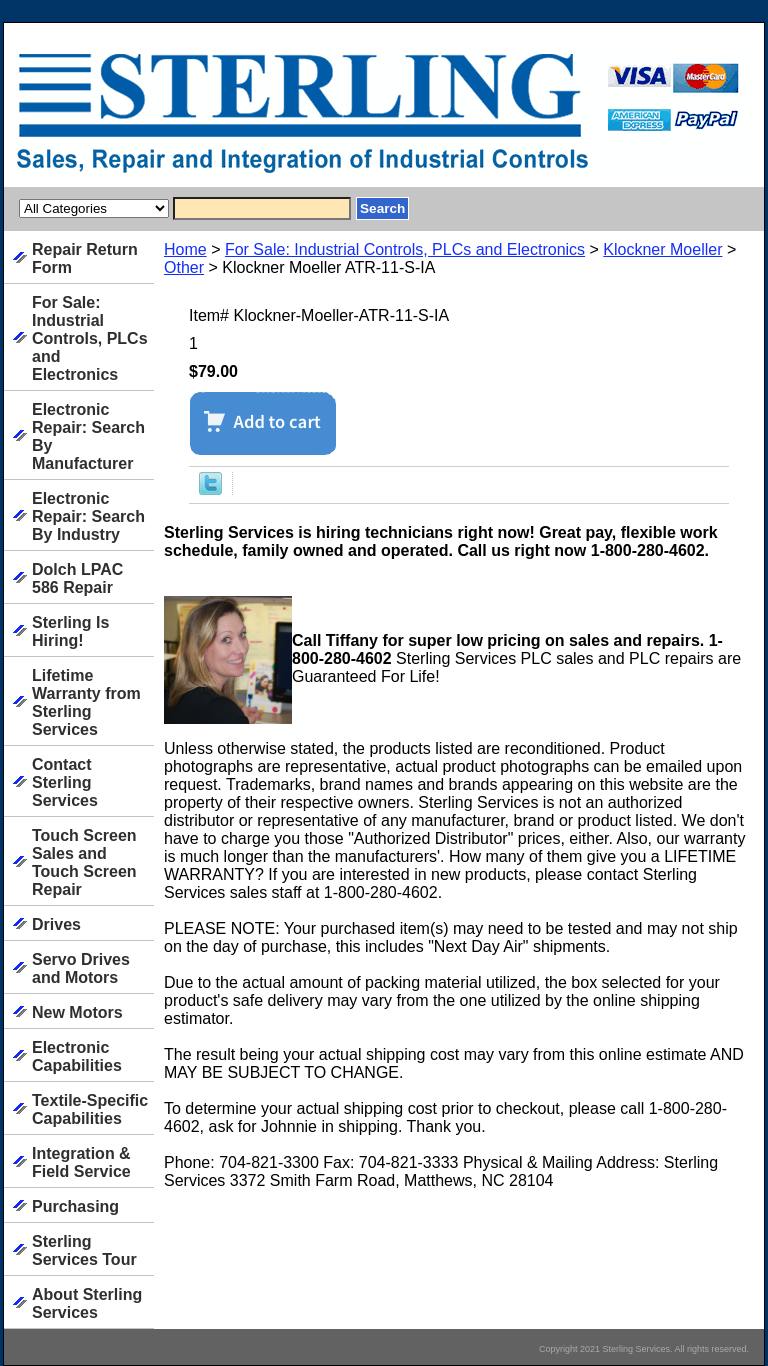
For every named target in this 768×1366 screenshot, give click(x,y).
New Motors (77, 1012)
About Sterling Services (87, 1303)
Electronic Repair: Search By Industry (88, 516)
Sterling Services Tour (84, 1250)
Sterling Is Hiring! (70, 631)
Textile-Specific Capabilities (90, 1109)
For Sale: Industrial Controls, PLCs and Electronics (405, 249)
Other (184, 267)
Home (185, 249)
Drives (56, 924)
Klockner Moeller (662, 249)
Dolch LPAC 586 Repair (77, 578)
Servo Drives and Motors (81, 968)
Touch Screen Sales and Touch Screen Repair (84, 862)
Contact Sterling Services (65, 782)
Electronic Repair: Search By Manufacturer (88, 436)
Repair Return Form (85, 258)
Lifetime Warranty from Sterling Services (86, 702)
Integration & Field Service (81, 1162)
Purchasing (75, 1206)
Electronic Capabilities (77, 1056)
